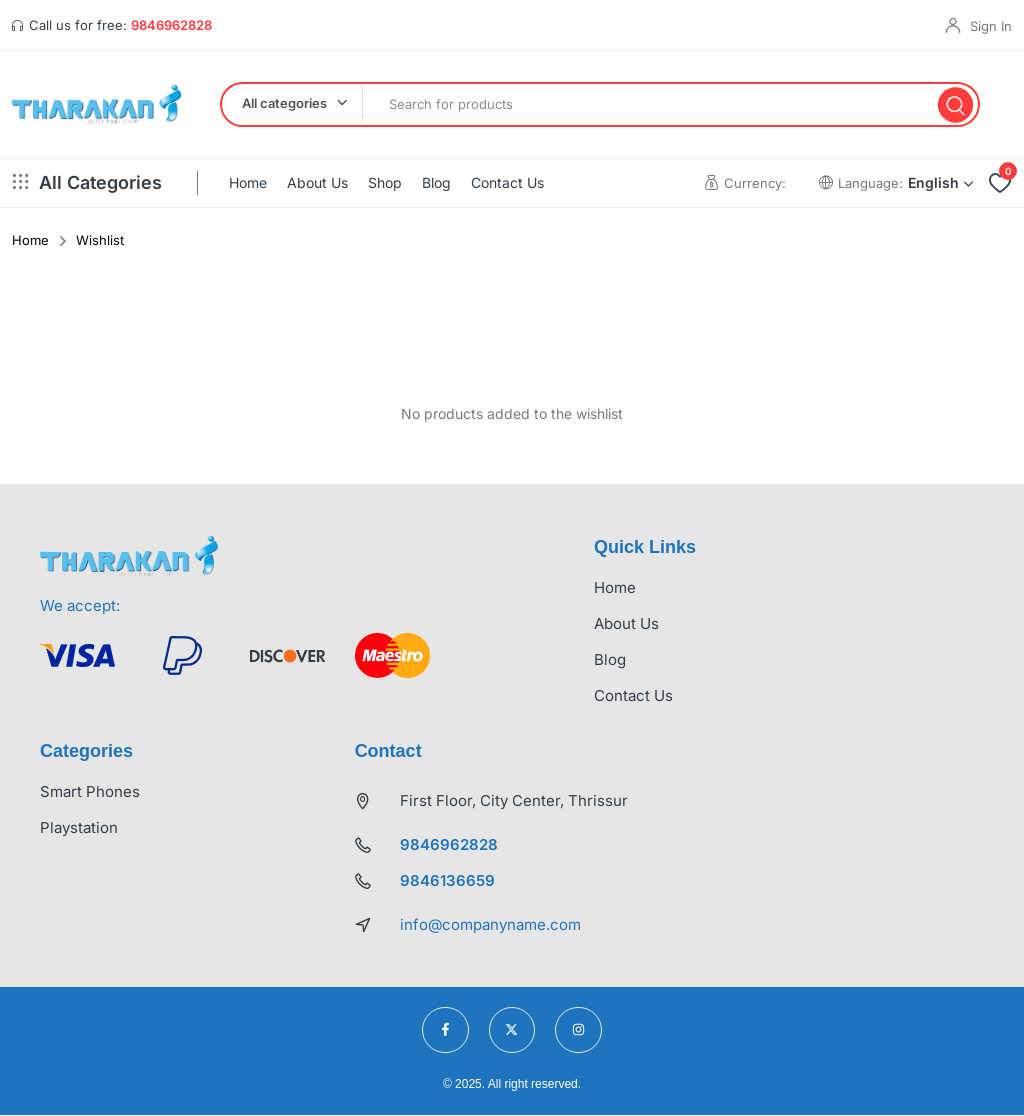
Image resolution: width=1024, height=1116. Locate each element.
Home (248, 183)
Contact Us (507, 183)
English (940, 183)
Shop (385, 183)
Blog (436, 183)
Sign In (991, 26)
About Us (317, 183)
